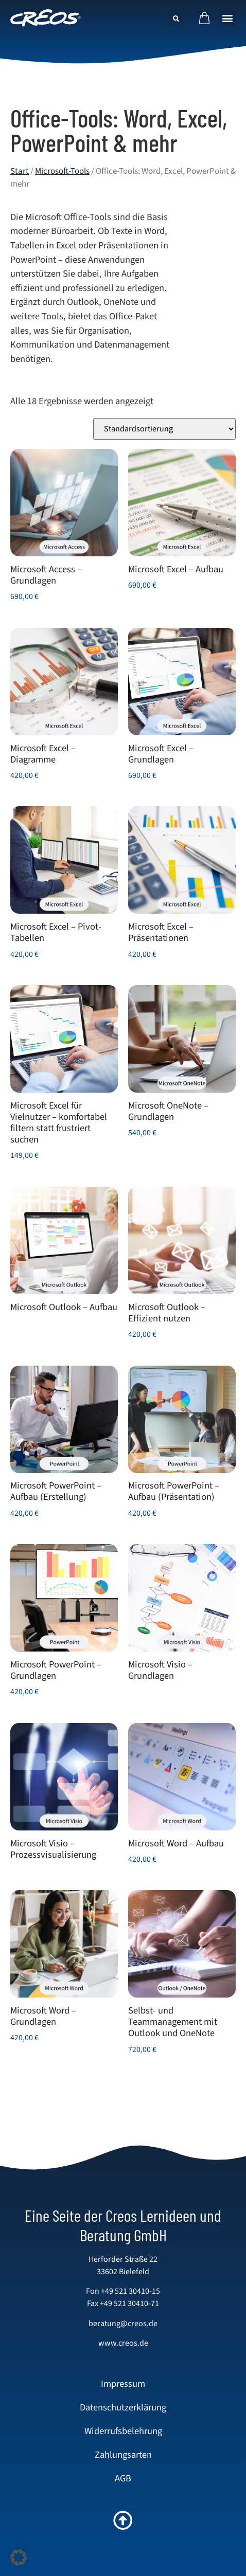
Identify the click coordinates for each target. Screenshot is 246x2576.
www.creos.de (123, 2343)
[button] (227, 17)
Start (19, 171)
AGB (123, 2478)
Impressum (123, 2383)
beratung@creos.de (123, 2323)
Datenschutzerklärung (123, 2407)
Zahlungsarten (123, 2454)
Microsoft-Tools (62, 171)
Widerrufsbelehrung (123, 2431)
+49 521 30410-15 (130, 2291)
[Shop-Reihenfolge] (164, 429)
